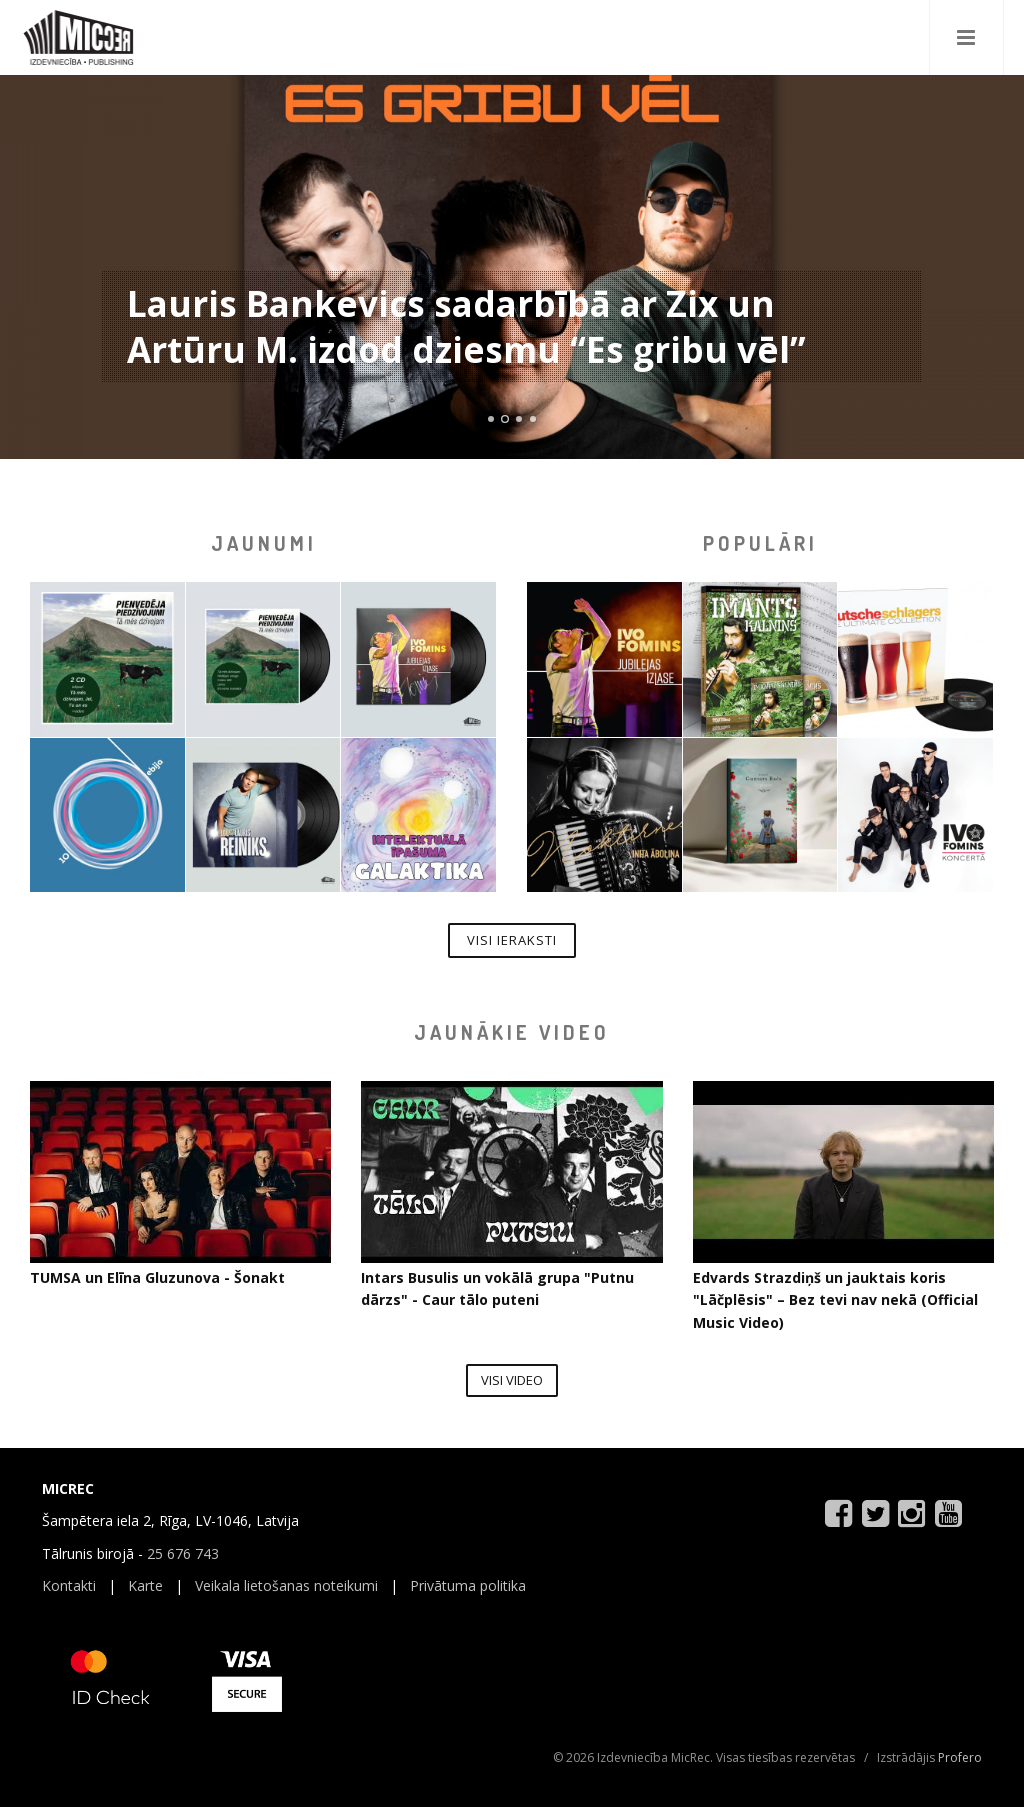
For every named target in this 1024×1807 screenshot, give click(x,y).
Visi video (512, 1380)
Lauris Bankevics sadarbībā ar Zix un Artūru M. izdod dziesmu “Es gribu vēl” (466, 326)
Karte (145, 1585)
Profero (960, 1757)
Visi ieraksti (512, 940)
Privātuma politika (468, 1585)
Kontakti (69, 1585)
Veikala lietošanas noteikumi (286, 1585)
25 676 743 (183, 1553)
